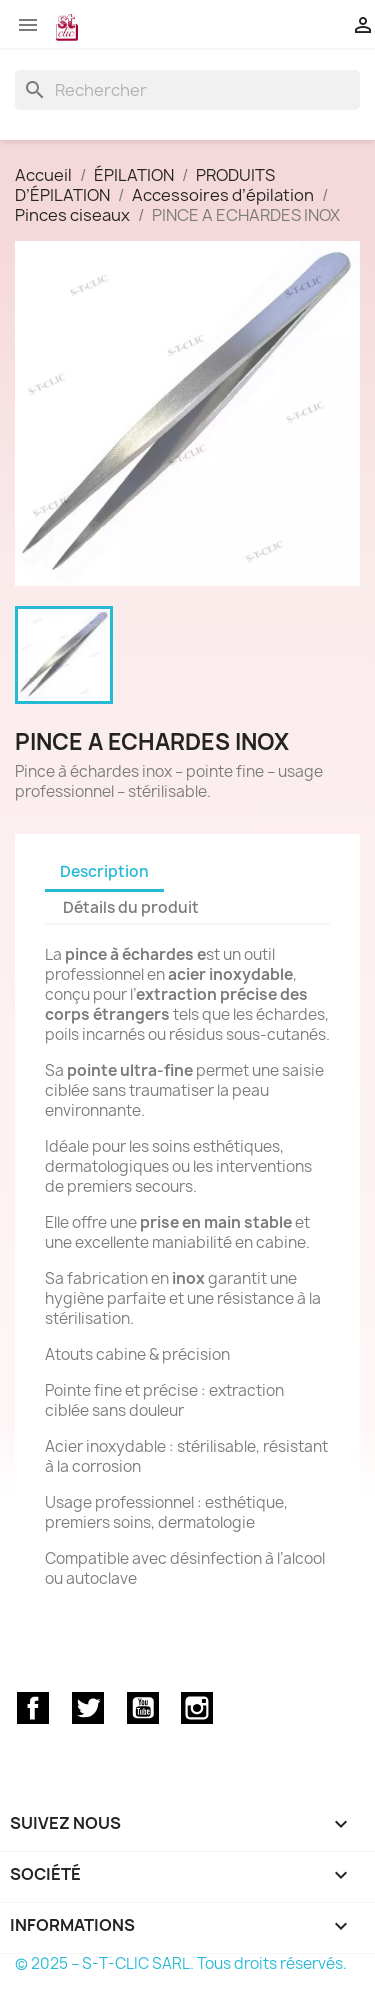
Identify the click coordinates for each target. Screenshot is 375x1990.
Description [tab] (104, 871)
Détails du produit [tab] (131, 907)
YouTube (143, 1708)
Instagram (197, 1708)
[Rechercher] (187, 90)
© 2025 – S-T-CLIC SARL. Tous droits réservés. (181, 1963)
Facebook (33, 1708)
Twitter (88, 1708)
